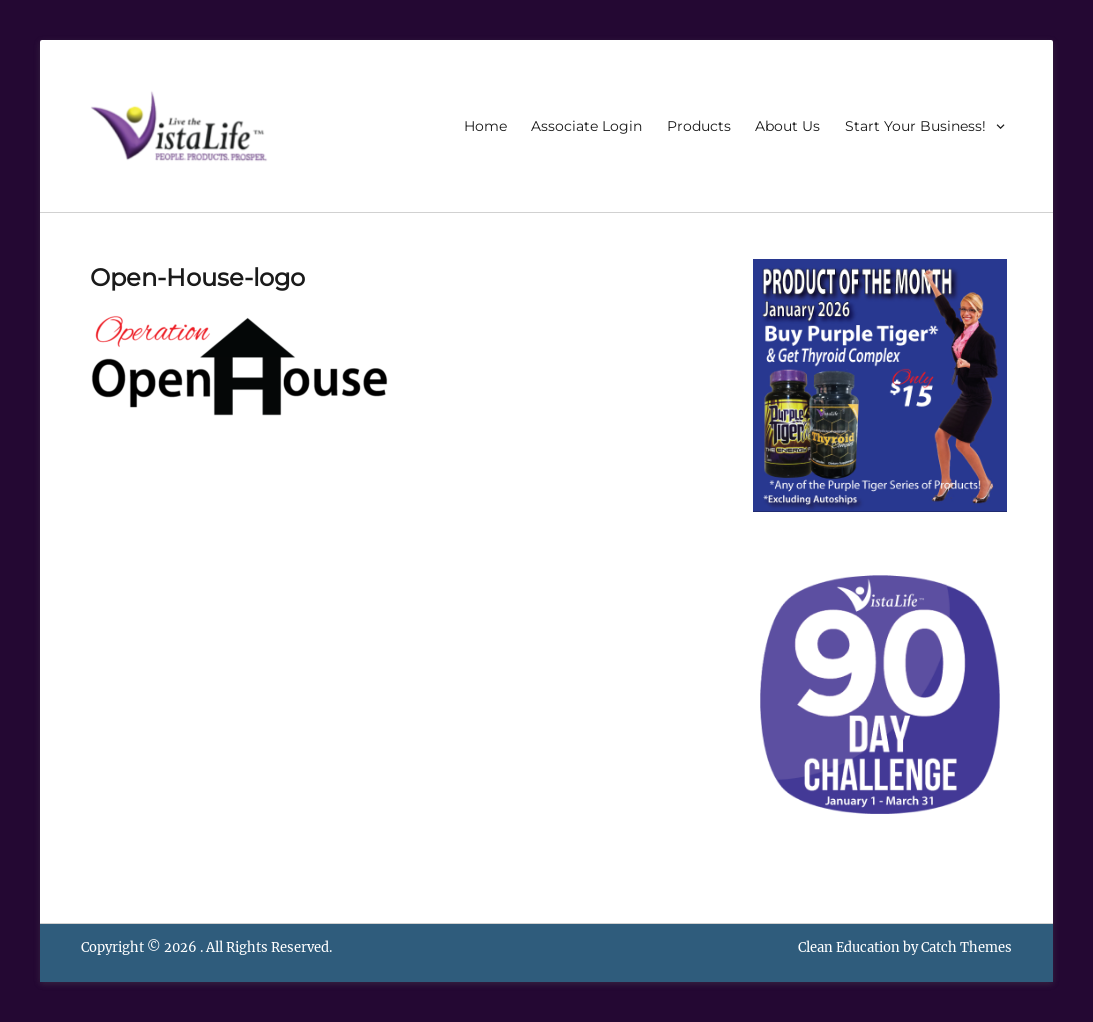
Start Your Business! (915, 126)
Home (485, 126)
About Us (787, 126)
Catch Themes (966, 947)
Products (699, 126)
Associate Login (586, 126)
